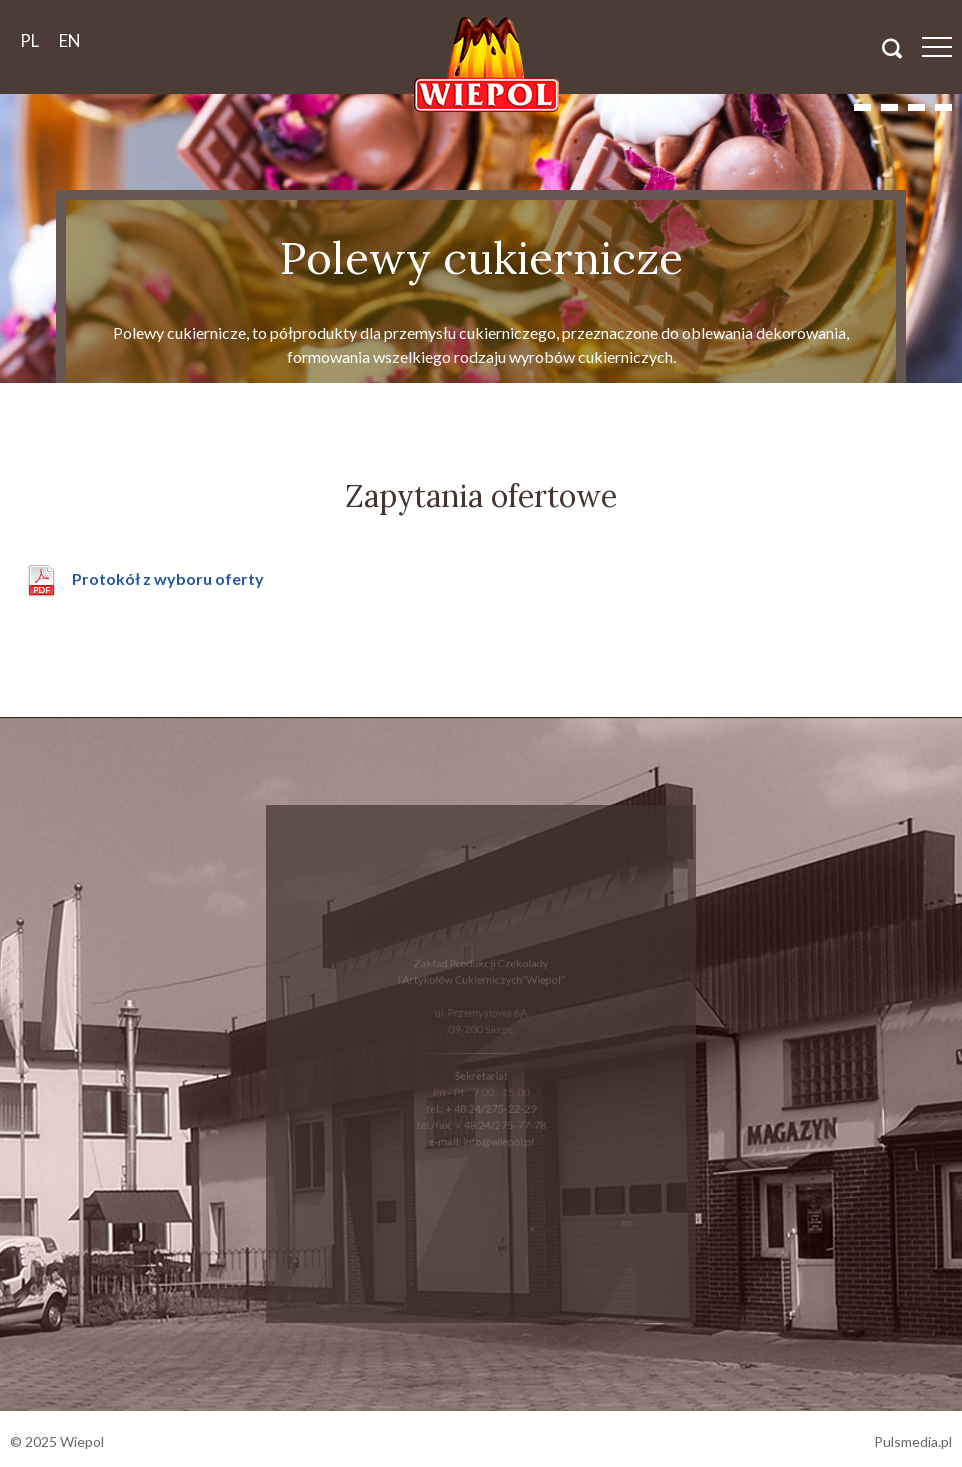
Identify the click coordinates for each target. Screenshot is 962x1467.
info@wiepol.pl (497, 1137)
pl (29, 40)
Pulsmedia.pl (913, 1441)
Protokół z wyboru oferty (168, 578)
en (70, 40)
